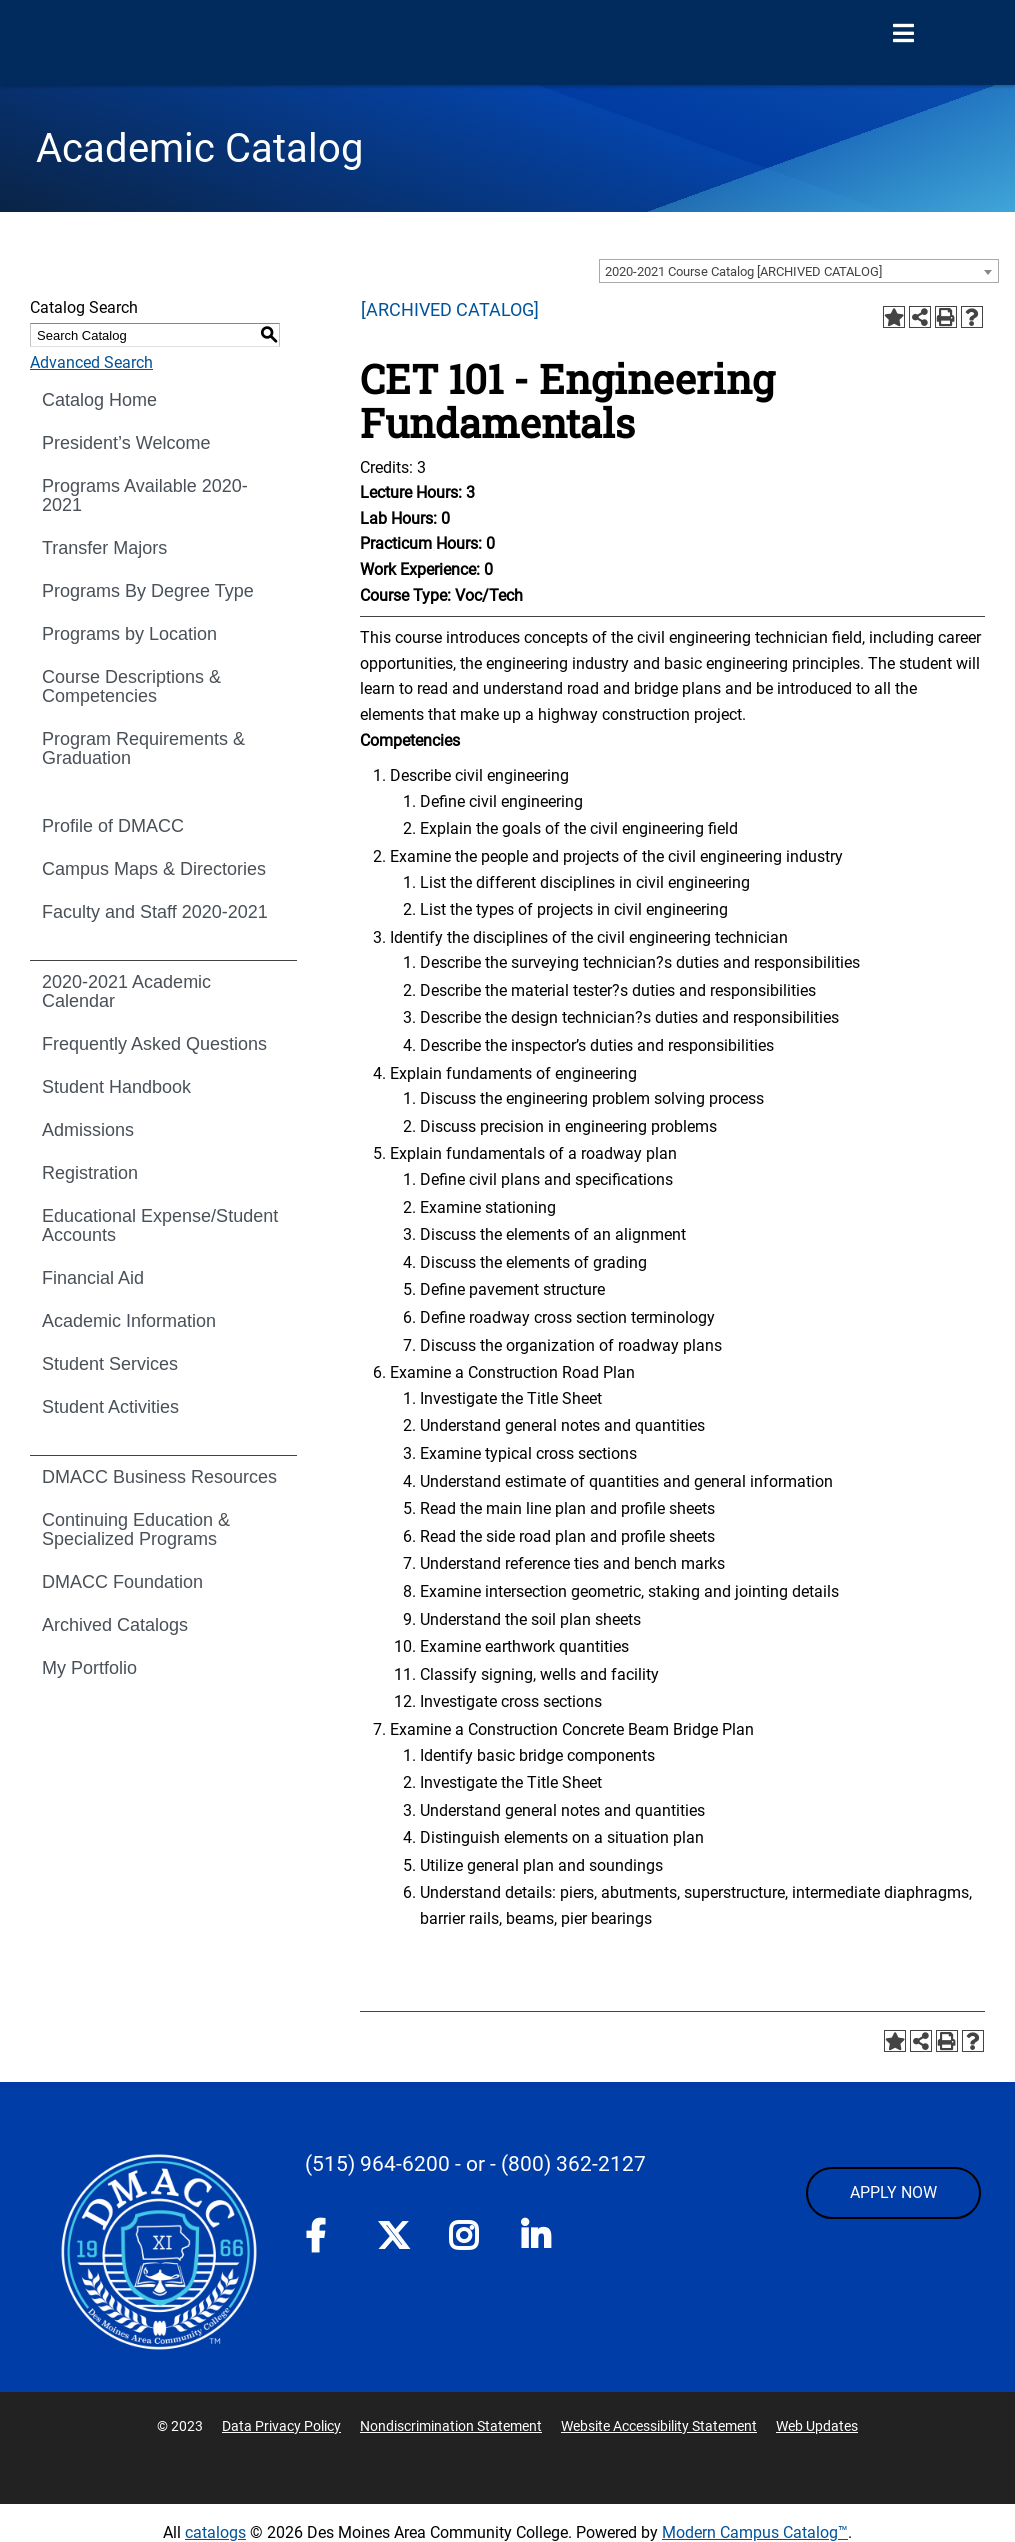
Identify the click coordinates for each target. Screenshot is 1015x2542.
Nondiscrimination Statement (451, 2426)
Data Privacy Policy (281, 2426)
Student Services (110, 1364)
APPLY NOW (893, 2192)
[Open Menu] (903, 34)
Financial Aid (93, 1278)
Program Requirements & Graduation (143, 748)
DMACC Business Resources (159, 1477)
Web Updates (817, 2426)
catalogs (215, 2532)
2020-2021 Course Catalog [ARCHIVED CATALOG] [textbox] (743, 271)
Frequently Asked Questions (154, 1044)
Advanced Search (91, 362)
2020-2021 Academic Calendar (126, 991)
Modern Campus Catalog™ (755, 2532)
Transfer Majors (104, 548)
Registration (90, 1173)
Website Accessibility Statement (659, 2426)
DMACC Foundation (122, 1582)
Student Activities (110, 1407)
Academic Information (129, 1321)
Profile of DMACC (113, 826)
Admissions (88, 1130)
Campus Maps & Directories (154, 869)
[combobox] (799, 271)
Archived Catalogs (115, 1625)
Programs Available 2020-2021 (145, 495)
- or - (475, 2164)
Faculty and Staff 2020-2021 (155, 912)
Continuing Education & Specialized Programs (136, 1529)
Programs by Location (129, 634)
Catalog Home (99, 400)
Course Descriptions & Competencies (131, 686)
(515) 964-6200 (377, 2164)
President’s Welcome (126, 443)
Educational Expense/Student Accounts (160, 1225)
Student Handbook (116, 1087)
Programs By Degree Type (148, 591)
